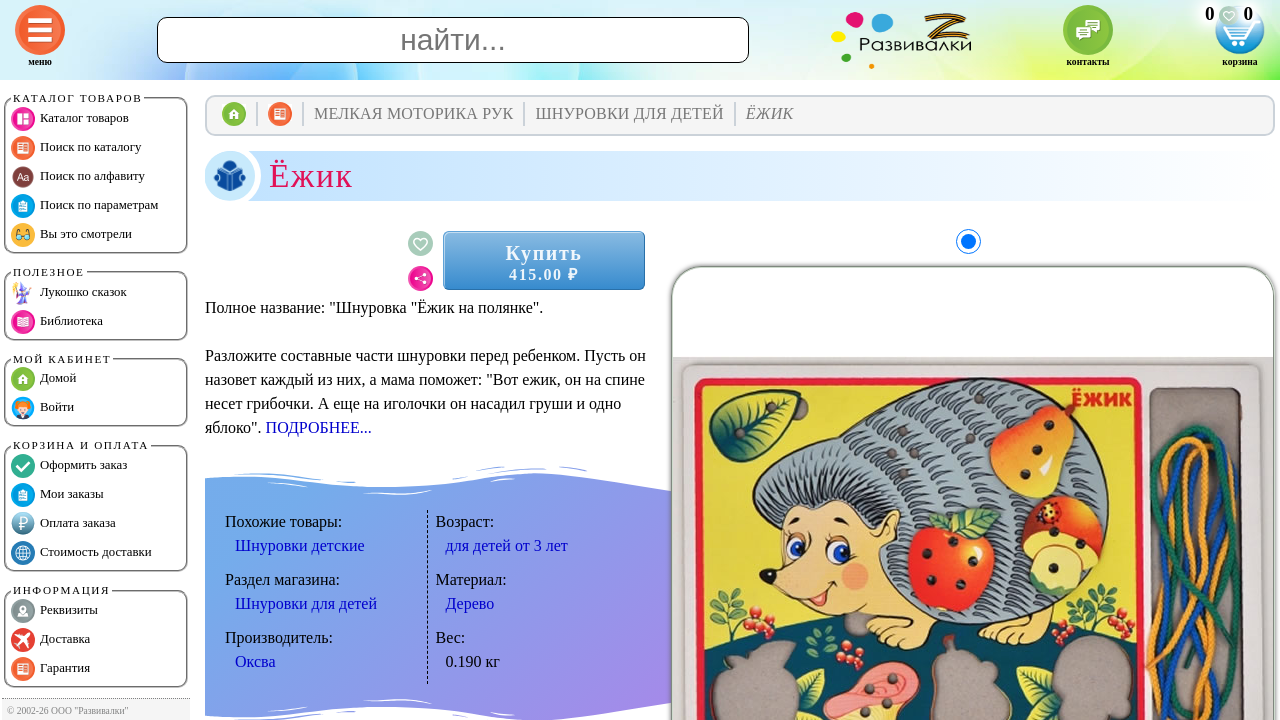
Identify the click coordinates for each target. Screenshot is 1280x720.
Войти (42, 408)
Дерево (470, 603)
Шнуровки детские (300, 545)
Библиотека (57, 322)
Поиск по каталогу (76, 148)
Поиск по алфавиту (78, 177)
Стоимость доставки (81, 553)
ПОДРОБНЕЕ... (319, 427)
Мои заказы (57, 495)
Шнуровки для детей (306, 603)
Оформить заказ (69, 466)
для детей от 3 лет (507, 545)
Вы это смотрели (71, 235)
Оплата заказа (63, 524)
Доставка (50, 640)
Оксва (255, 661)
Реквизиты (54, 611)
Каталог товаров (70, 119)
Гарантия (50, 669)
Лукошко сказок (69, 293)
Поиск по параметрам (84, 206)
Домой (43, 379)
